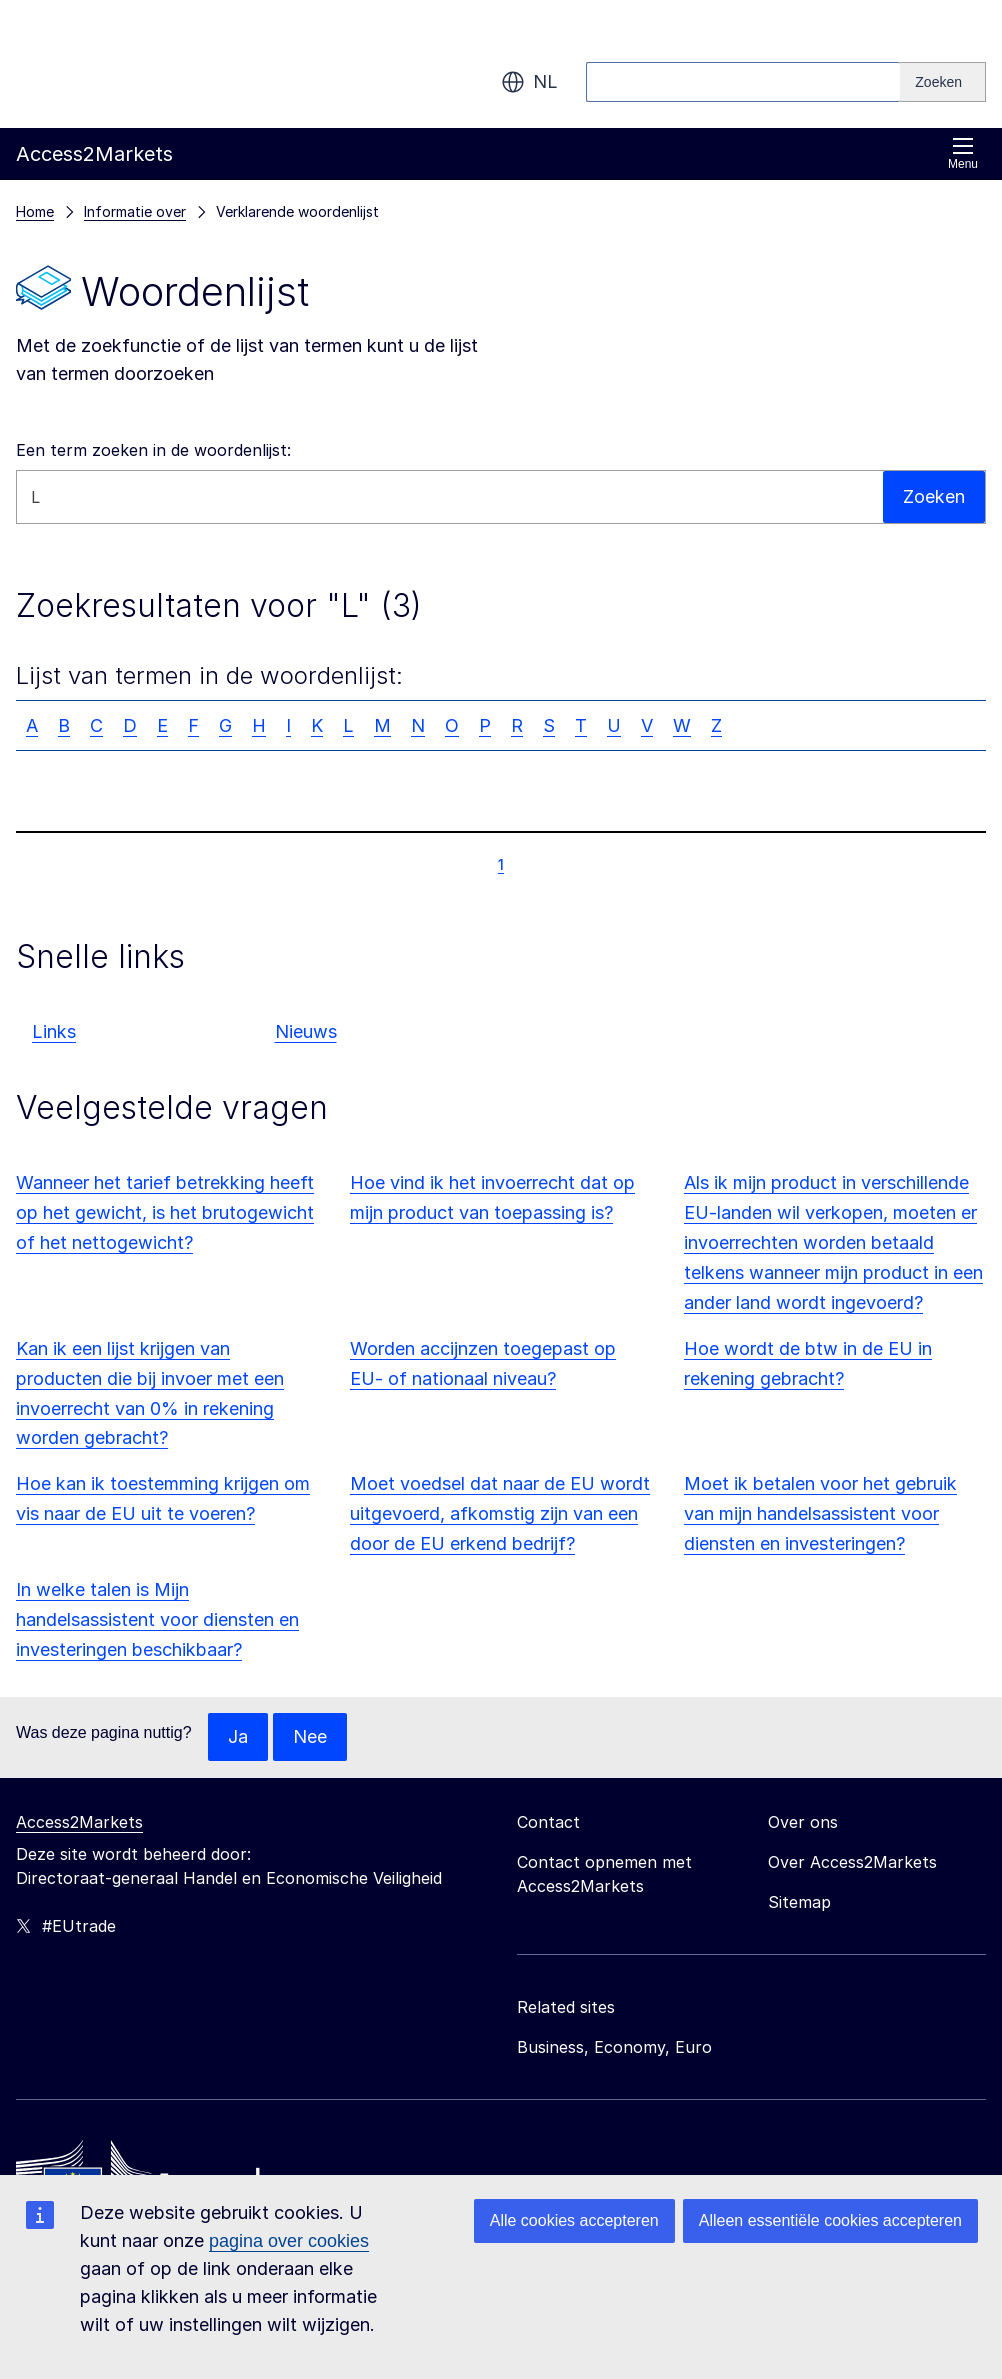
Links (54, 1031)
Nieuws (306, 1031)
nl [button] (529, 82)
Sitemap (799, 1902)
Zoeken (934, 496)
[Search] (943, 82)
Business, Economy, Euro (614, 2047)
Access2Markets (79, 1822)
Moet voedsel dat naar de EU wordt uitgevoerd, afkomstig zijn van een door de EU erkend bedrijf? (500, 1513)
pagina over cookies (289, 2241)
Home (35, 211)
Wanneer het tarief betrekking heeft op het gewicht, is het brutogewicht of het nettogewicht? (165, 1212)
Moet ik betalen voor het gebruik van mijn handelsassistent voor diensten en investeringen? (820, 1513)
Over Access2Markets (852, 1862)
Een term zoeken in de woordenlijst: (153, 450)
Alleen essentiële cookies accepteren (830, 2220)
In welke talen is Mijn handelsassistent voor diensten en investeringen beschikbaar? (157, 1619)
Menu (963, 153)
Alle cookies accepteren (574, 2220)
